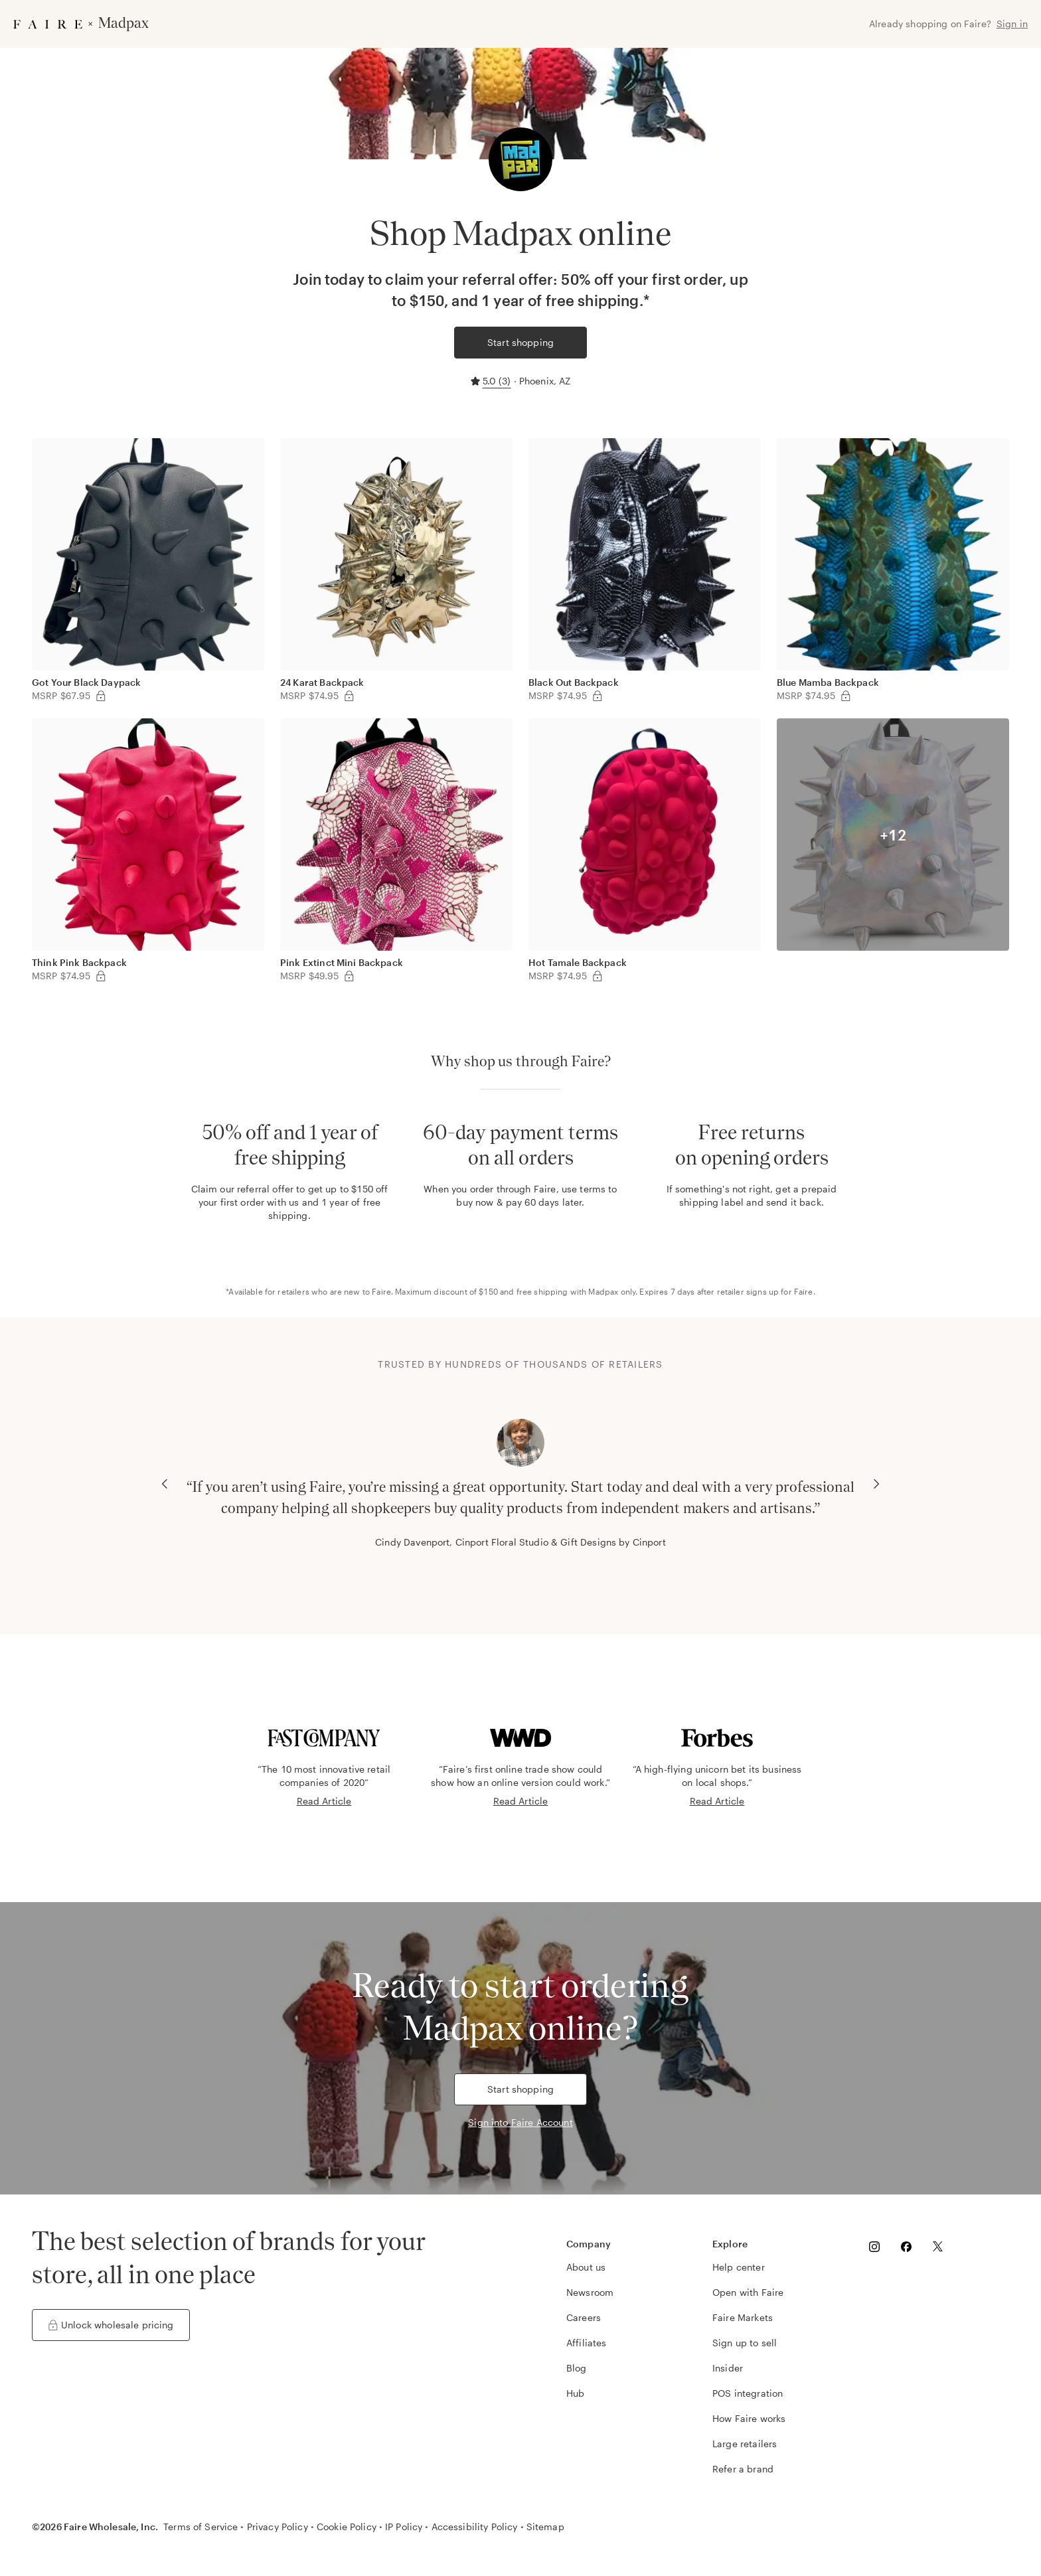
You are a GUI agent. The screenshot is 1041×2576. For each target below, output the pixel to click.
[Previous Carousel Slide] (165, 1484)
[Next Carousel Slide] (876, 1484)
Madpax (603, 1291)
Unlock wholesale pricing (111, 2324)
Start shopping (520, 342)
